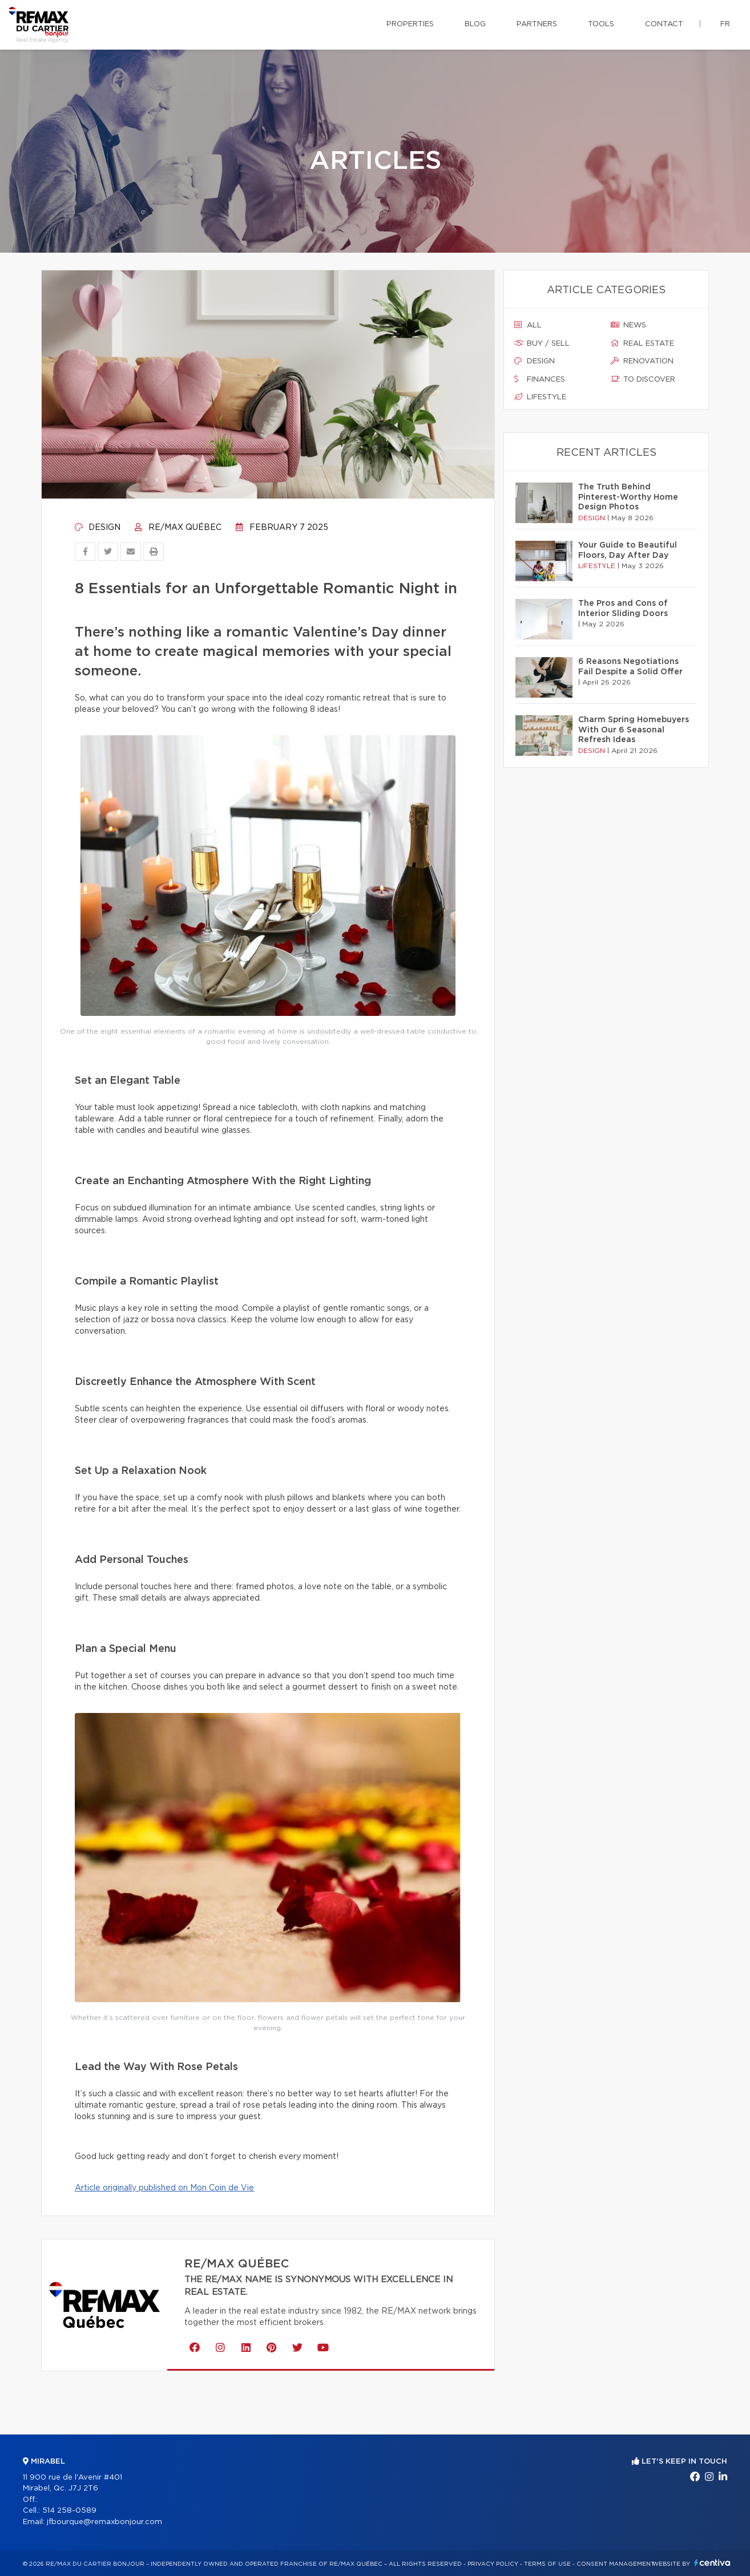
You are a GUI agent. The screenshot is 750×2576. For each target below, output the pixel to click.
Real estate (642, 343)
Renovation (642, 361)
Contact (664, 24)
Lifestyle (540, 397)
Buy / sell (542, 343)
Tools (601, 24)
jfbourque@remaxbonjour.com (104, 2522)
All (528, 325)
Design (97, 528)
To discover (643, 379)
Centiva (712, 2562)
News (628, 325)
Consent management (615, 2564)
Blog (475, 24)
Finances (539, 379)
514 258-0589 (69, 2510)
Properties (410, 24)
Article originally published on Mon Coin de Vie (164, 2188)
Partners (537, 24)
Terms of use (547, 2564)
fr (725, 24)
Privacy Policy (492, 2564)
